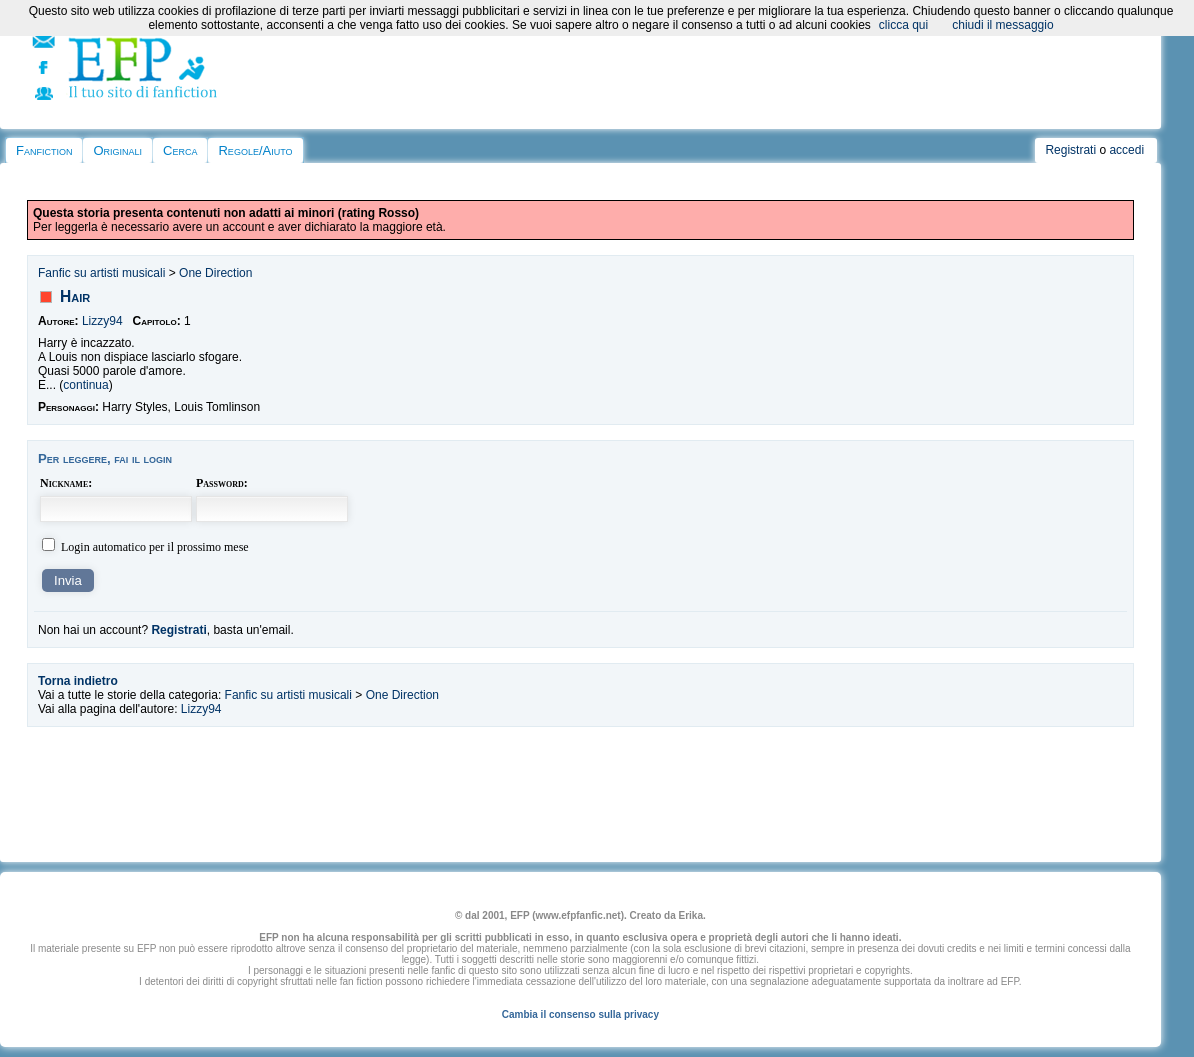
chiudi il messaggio (1002, 25)
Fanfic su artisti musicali (101, 273)
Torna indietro (78, 681)
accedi (1126, 150)
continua (85, 385)
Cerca (180, 150)
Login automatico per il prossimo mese (155, 547)
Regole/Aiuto (255, 150)
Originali (117, 150)
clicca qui (903, 25)
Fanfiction (44, 150)
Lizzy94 (102, 321)
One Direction (215, 273)
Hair (75, 296)
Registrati (1070, 150)
